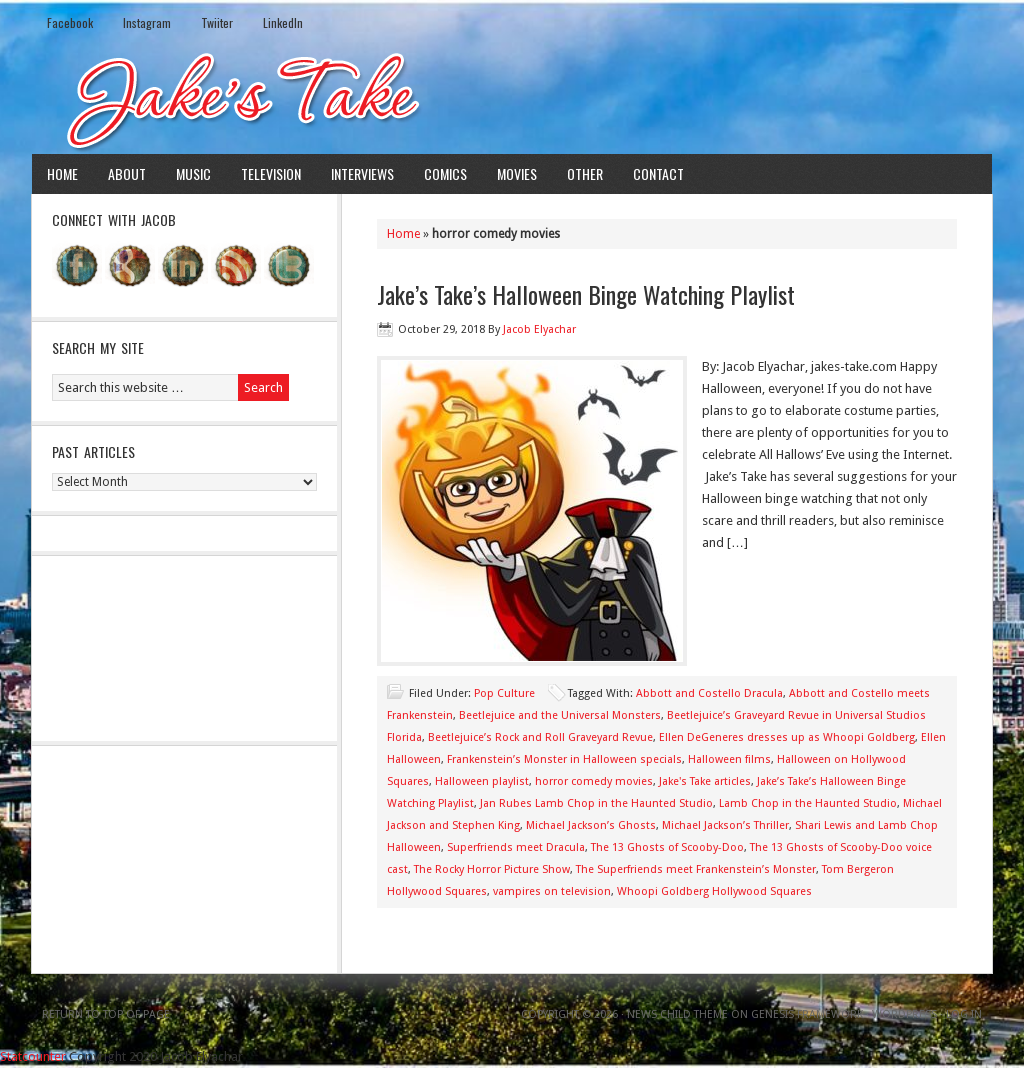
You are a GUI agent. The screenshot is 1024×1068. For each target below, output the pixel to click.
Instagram (147, 22)
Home (62, 173)
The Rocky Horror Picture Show (492, 869)
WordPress (904, 1014)
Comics (445, 173)
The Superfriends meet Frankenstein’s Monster (696, 869)
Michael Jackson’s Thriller (725, 825)
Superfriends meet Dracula (516, 847)
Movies (517, 173)
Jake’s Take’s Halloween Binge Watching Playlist (586, 294)
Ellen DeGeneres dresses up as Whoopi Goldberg (787, 737)
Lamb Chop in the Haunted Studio (808, 803)
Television (271, 173)
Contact (658, 173)
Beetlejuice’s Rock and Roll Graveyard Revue (540, 737)
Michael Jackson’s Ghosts (591, 825)
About (127, 173)
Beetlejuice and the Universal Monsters (560, 715)
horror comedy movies (594, 781)
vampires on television (552, 891)
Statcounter (33, 1056)
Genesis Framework (807, 1014)
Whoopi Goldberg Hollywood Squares (714, 891)
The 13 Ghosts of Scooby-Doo (667, 847)
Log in (964, 1014)
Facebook (70, 22)
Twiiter (217, 22)
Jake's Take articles (705, 781)
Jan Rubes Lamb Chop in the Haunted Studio (596, 803)
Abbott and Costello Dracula (709, 693)
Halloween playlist (482, 781)
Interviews (362, 173)
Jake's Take (512, 99)
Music (193, 173)
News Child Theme (677, 1014)
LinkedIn (283, 22)
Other (585, 173)
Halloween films (729, 759)
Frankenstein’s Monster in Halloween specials (564, 759)
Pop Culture (504, 693)
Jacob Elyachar (539, 329)
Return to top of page (106, 1014)
